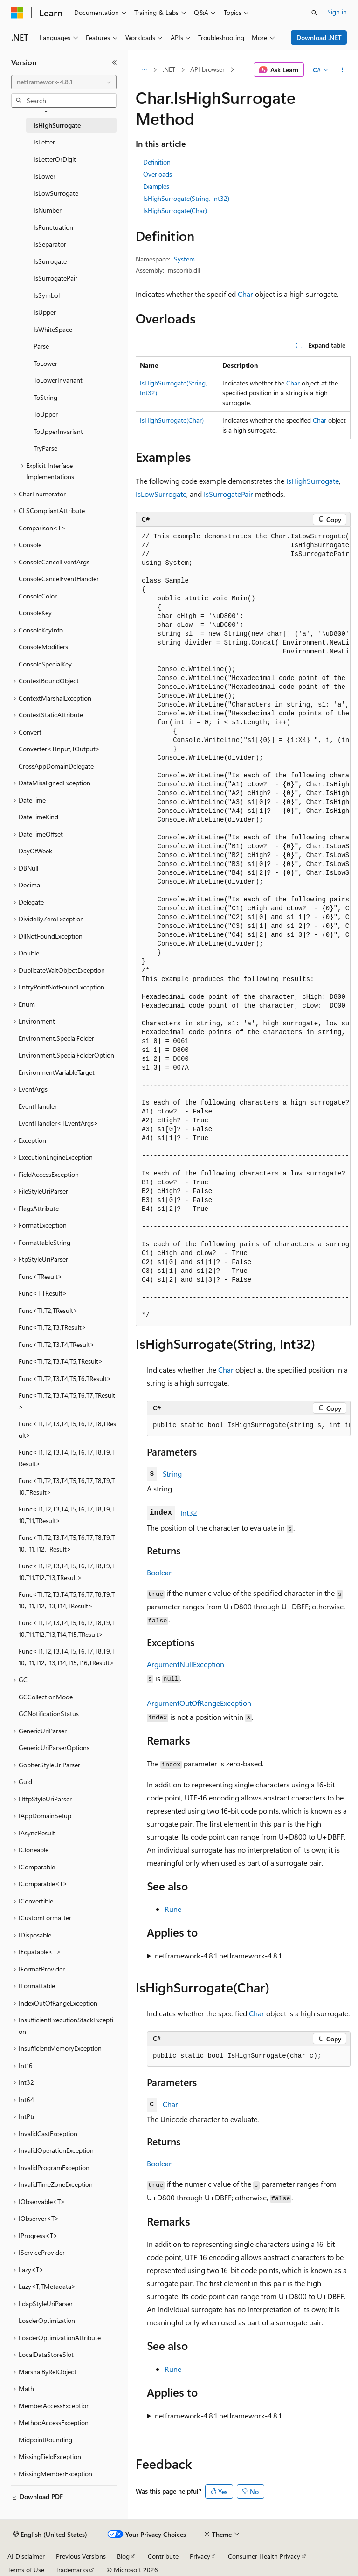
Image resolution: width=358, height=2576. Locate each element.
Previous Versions (81, 2556)
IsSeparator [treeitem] (50, 244)
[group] (243, 926)
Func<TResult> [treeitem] (40, 1276)
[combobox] (64, 82)
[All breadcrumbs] (144, 69)
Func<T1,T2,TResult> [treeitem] (48, 1310)
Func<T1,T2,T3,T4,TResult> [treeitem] (57, 1344)
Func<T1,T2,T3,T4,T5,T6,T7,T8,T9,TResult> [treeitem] (67, 1458)
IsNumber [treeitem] (48, 210)
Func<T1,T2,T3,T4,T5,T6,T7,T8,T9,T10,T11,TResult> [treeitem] (67, 1514)
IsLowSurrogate (161, 494)
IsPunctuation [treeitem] (53, 227)
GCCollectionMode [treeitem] (46, 1696)
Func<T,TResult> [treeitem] (43, 1293)
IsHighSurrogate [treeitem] (57, 125)
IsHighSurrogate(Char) (175, 210)
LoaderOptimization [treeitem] (47, 2320)
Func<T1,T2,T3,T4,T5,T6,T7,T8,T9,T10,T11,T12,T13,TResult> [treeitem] (67, 1571)
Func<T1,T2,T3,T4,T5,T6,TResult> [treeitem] (65, 1378)
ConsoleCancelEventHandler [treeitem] (59, 578)
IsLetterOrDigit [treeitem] (55, 159)
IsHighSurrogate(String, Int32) (186, 198)
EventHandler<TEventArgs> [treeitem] (58, 1123)
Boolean (160, 1572)
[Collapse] (114, 62)
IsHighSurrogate (312, 481)
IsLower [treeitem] (44, 176)
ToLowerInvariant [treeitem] (58, 380)
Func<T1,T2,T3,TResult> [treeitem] (52, 1327)
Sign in (337, 11)
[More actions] (342, 69)
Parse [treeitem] (41, 346)
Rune (173, 1909)
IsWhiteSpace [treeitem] (53, 329)
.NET (169, 69)
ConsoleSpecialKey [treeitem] (45, 663)
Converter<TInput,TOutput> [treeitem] (59, 748)
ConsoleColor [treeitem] (38, 595)
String (172, 1473)
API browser (207, 69)
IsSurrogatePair (228, 494)
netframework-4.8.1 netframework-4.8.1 (218, 1955)
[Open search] (314, 12)
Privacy (200, 2556)
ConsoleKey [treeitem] (35, 612)
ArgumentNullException (185, 1664)
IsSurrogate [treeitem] (50, 261)
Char (245, 294)
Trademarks (71, 2569)
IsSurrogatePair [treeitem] (55, 278)
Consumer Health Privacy (264, 2556)
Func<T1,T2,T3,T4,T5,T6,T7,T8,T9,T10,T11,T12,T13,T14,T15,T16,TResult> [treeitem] (67, 1657)
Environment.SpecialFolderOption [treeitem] (66, 1055)
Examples (156, 186)
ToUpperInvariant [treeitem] (58, 431)
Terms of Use (25, 2569)
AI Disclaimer (26, 2556)
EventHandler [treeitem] (38, 1106)
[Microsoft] (17, 13)
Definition (157, 162)
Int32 (188, 1513)
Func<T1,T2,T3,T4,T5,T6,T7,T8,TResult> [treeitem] (67, 1429)
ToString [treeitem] (45, 397)
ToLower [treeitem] (45, 363)
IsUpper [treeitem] (45, 312)
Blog (123, 2556)
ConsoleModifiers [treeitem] (43, 646)
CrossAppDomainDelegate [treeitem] (56, 766)
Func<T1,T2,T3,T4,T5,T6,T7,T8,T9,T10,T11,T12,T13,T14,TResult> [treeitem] (67, 1600)
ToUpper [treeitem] (46, 414)
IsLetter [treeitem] (44, 141)
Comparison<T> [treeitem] (42, 527)
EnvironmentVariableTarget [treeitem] (57, 1072)
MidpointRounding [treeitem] (45, 2439)
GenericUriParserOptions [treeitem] (54, 1747)
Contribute (163, 2556)
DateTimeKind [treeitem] (38, 816)
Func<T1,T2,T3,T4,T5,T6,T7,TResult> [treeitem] (67, 1401)
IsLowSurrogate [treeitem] (56, 193)
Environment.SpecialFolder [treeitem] (56, 1038)
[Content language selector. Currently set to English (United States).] (50, 2534)
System (184, 258)
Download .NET (319, 37)
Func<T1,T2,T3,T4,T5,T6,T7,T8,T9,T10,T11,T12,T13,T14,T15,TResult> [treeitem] (67, 1628)
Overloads (157, 174)
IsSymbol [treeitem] (47, 295)
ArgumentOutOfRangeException (199, 1703)
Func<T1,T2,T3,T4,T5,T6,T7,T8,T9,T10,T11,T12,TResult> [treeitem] (67, 1543)
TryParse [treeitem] (45, 448)
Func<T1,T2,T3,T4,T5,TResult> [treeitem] (61, 1361)
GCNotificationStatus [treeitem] (49, 1713)
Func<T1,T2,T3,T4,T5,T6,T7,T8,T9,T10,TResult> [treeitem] (67, 1486)
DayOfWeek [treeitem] (35, 850)
